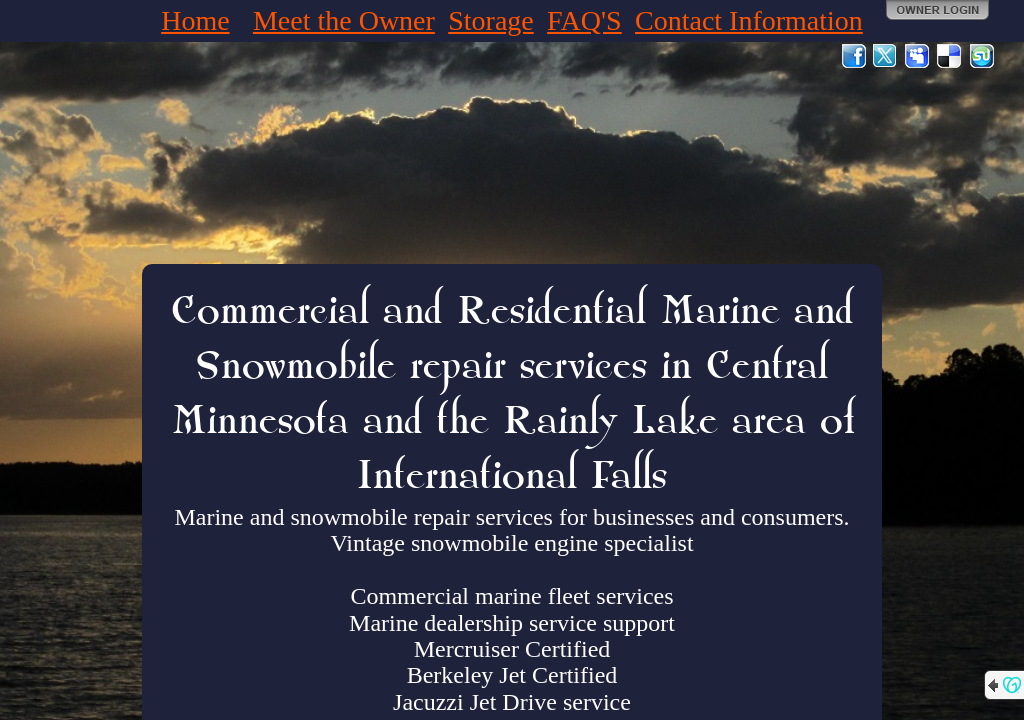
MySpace (918, 56)
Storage (491, 20)
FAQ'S (584, 20)
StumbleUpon (982, 56)
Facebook (854, 56)
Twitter (886, 56)
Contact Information (749, 20)
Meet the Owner (344, 20)
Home (195, 20)
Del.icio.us (950, 56)
